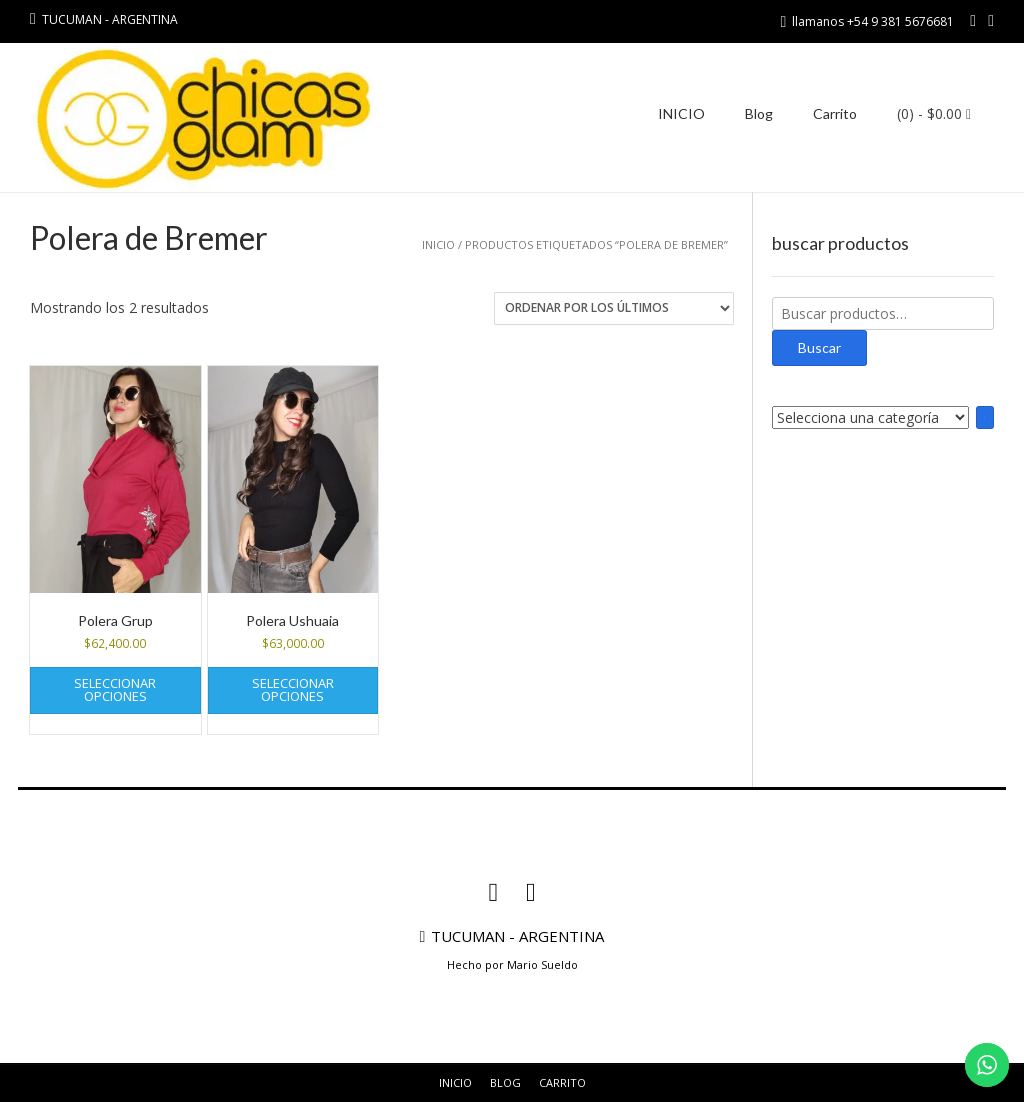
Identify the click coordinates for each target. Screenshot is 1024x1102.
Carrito (835, 113)
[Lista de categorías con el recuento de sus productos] (870, 417)
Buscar (819, 347)
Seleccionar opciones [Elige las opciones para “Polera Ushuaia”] (293, 689)
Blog (759, 113)
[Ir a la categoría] (985, 417)
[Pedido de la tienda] (614, 308)
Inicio (438, 244)
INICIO (681, 113)
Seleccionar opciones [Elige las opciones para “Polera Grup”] (115, 689)
